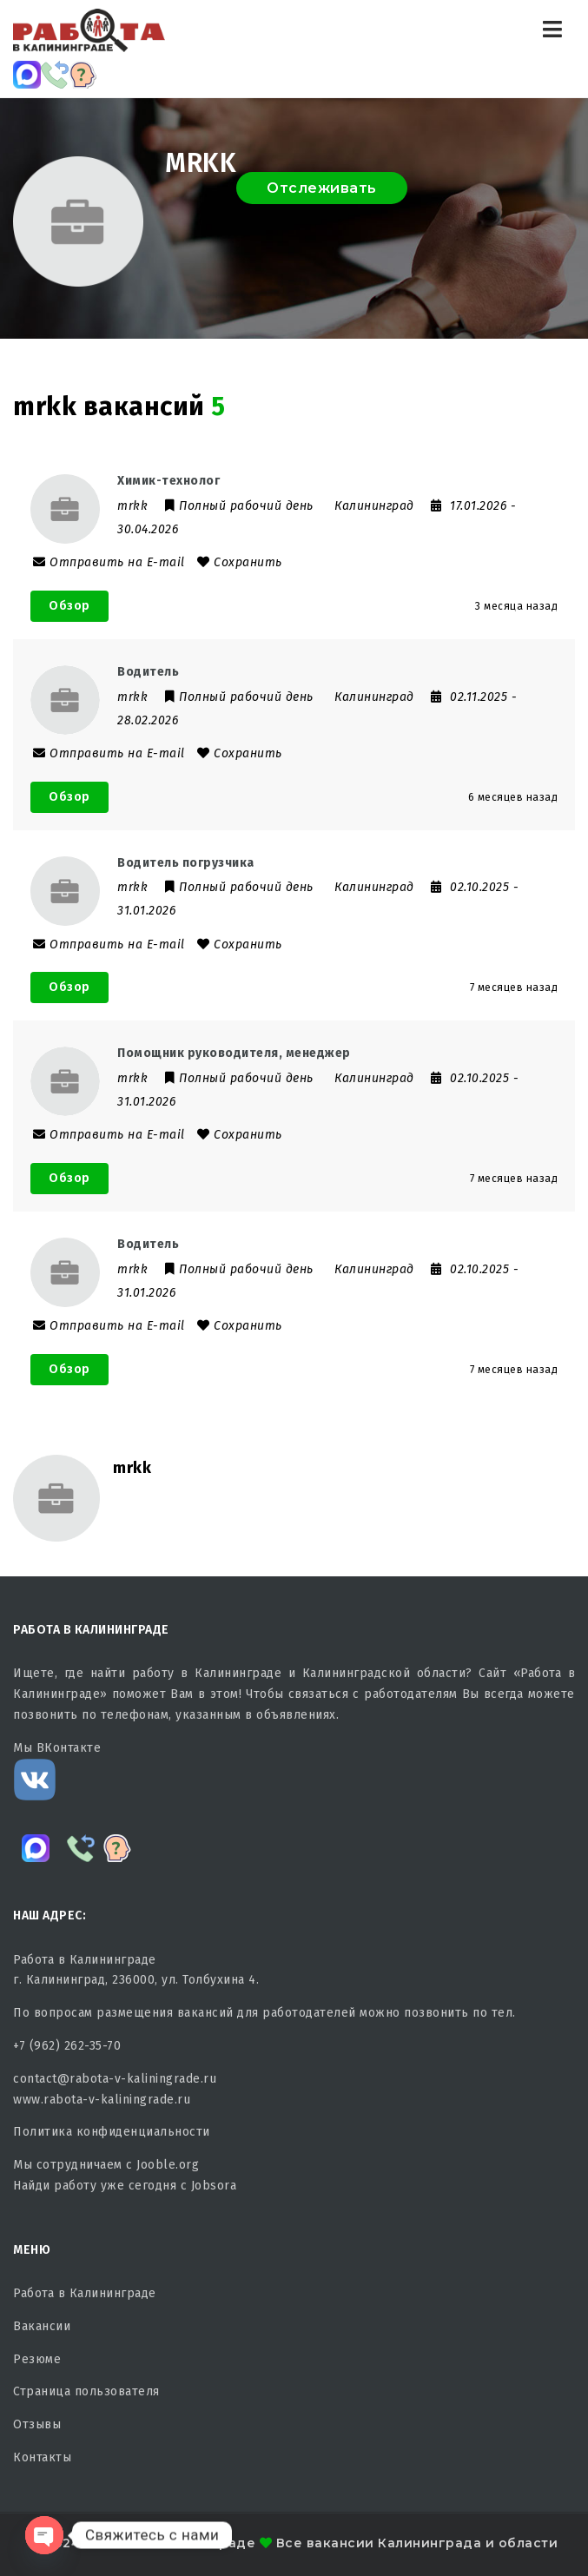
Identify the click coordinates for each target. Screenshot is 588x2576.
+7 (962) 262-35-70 (67, 2045)
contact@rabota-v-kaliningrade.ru (114, 2078)
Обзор (69, 605)
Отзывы (37, 2424)
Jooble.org (167, 2164)
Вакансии (41, 2326)
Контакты (42, 2457)
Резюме (37, 2359)
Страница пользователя (86, 2391)
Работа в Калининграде (84, 2293)
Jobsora (214, 2185)
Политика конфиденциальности (111, 2131)
